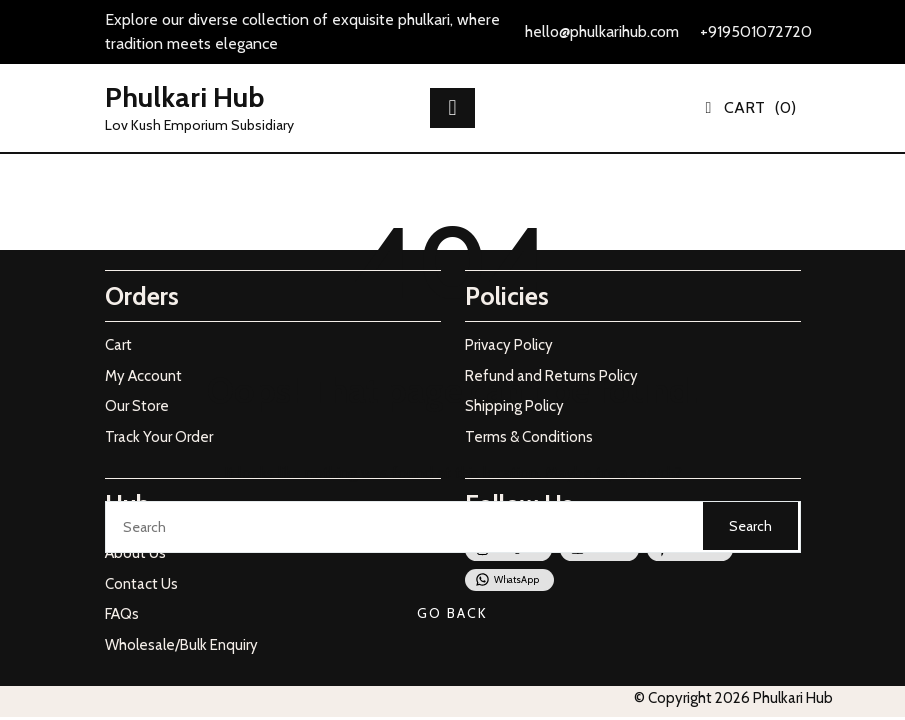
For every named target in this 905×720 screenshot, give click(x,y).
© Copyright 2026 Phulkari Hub (733, 698)
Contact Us (141, 584)
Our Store (137, 406)
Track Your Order (159, 437)
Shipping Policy (514, 406)
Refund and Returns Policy (551, 376)
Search (750, 526)
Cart (118, 345)
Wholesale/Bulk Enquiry (181, 645)
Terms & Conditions (529, 437)
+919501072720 (756, 31)
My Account (143, 376)
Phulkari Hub (184, 97)
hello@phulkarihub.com (602, 31)
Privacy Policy (509, 345)
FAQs (122, 614)
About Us (135, 553)
